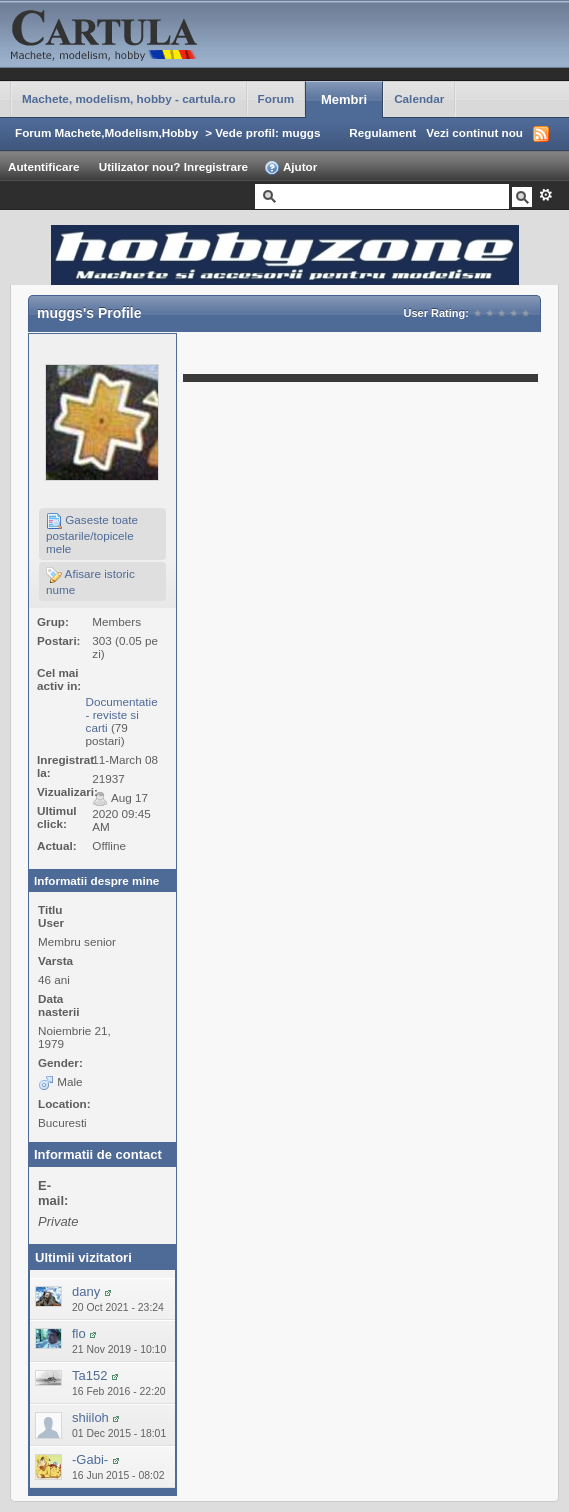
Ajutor (290, 168)
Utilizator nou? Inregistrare (173, 166)
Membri (344, 99)
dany (86, 1291)
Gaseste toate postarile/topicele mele (92, 534)
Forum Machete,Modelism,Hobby (106, 132)
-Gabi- (90, 1459)
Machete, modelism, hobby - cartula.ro (129, 98)
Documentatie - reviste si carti (122, 714)
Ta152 (89, 1375)
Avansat (545, 195)
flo (79, 1333)
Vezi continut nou (474, 132)
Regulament (382, 132)
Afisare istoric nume (90, 581)
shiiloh (90, 1417)
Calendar (419, 98)
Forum (276, 98)
